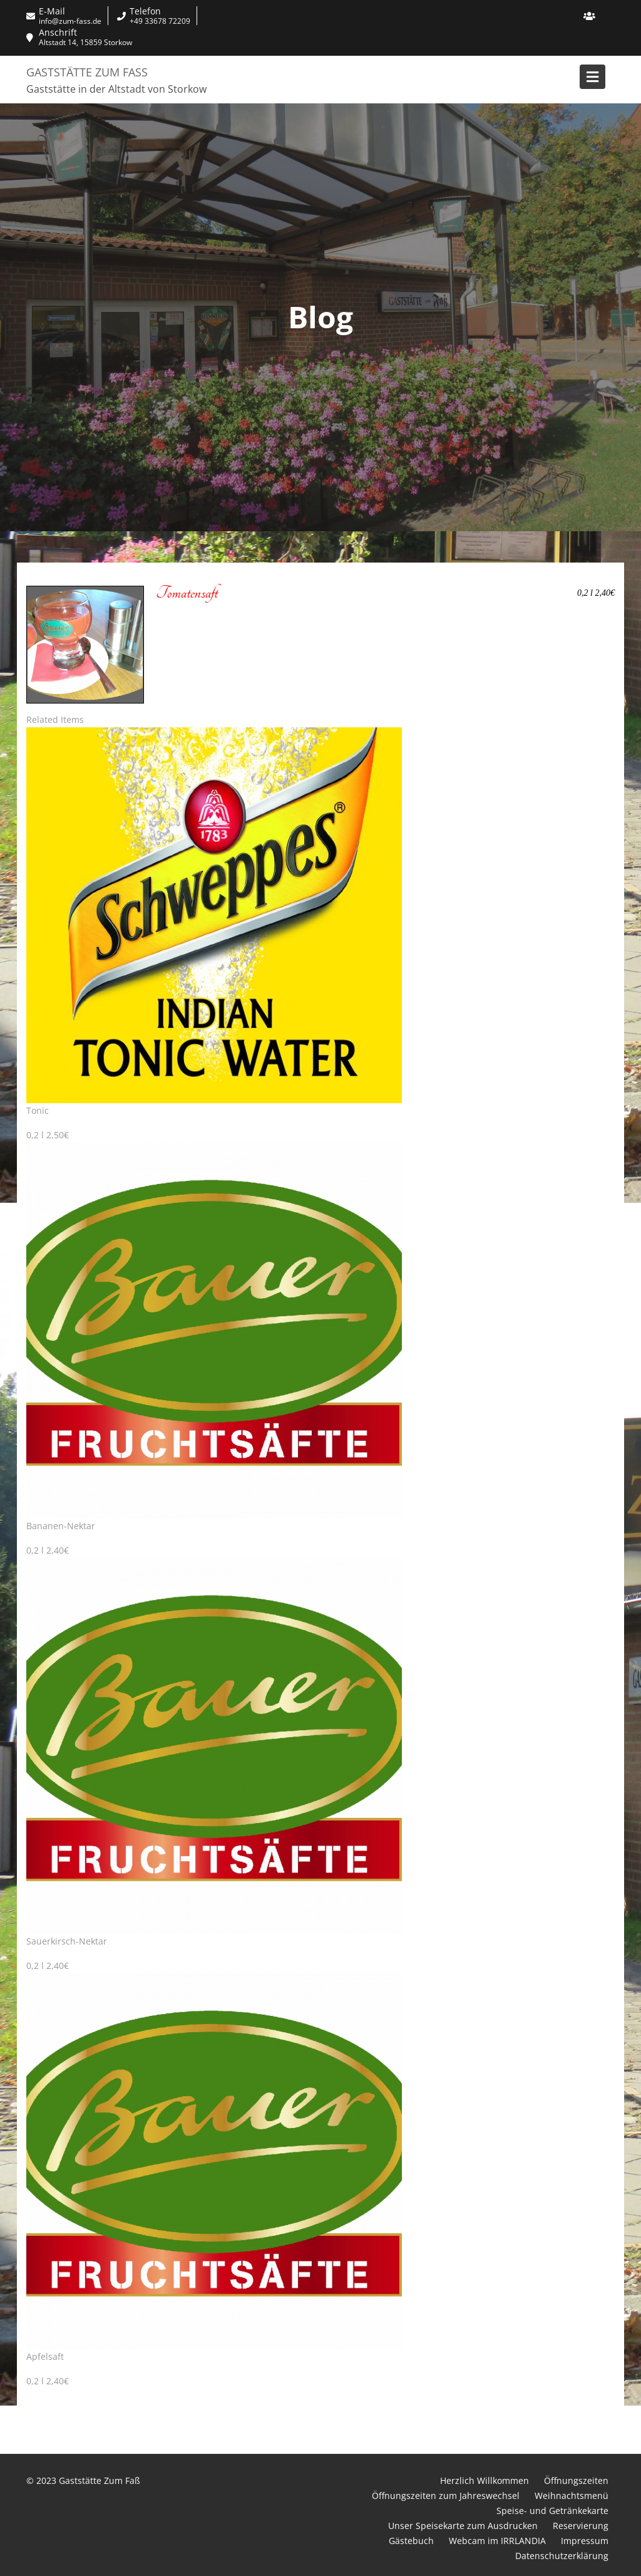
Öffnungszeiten (576, 2480)
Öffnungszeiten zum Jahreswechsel (446, 2495)
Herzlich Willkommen (484, 2480)
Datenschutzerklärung (561, 2556)
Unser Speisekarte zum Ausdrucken (463, 2526)
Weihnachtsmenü (571, 2495)
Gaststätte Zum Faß (87, 72)
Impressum (584, 2541)
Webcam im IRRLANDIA (497, 2541)
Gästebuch (411, 2541)
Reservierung (580, 2526)
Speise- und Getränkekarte (552, 2510)
